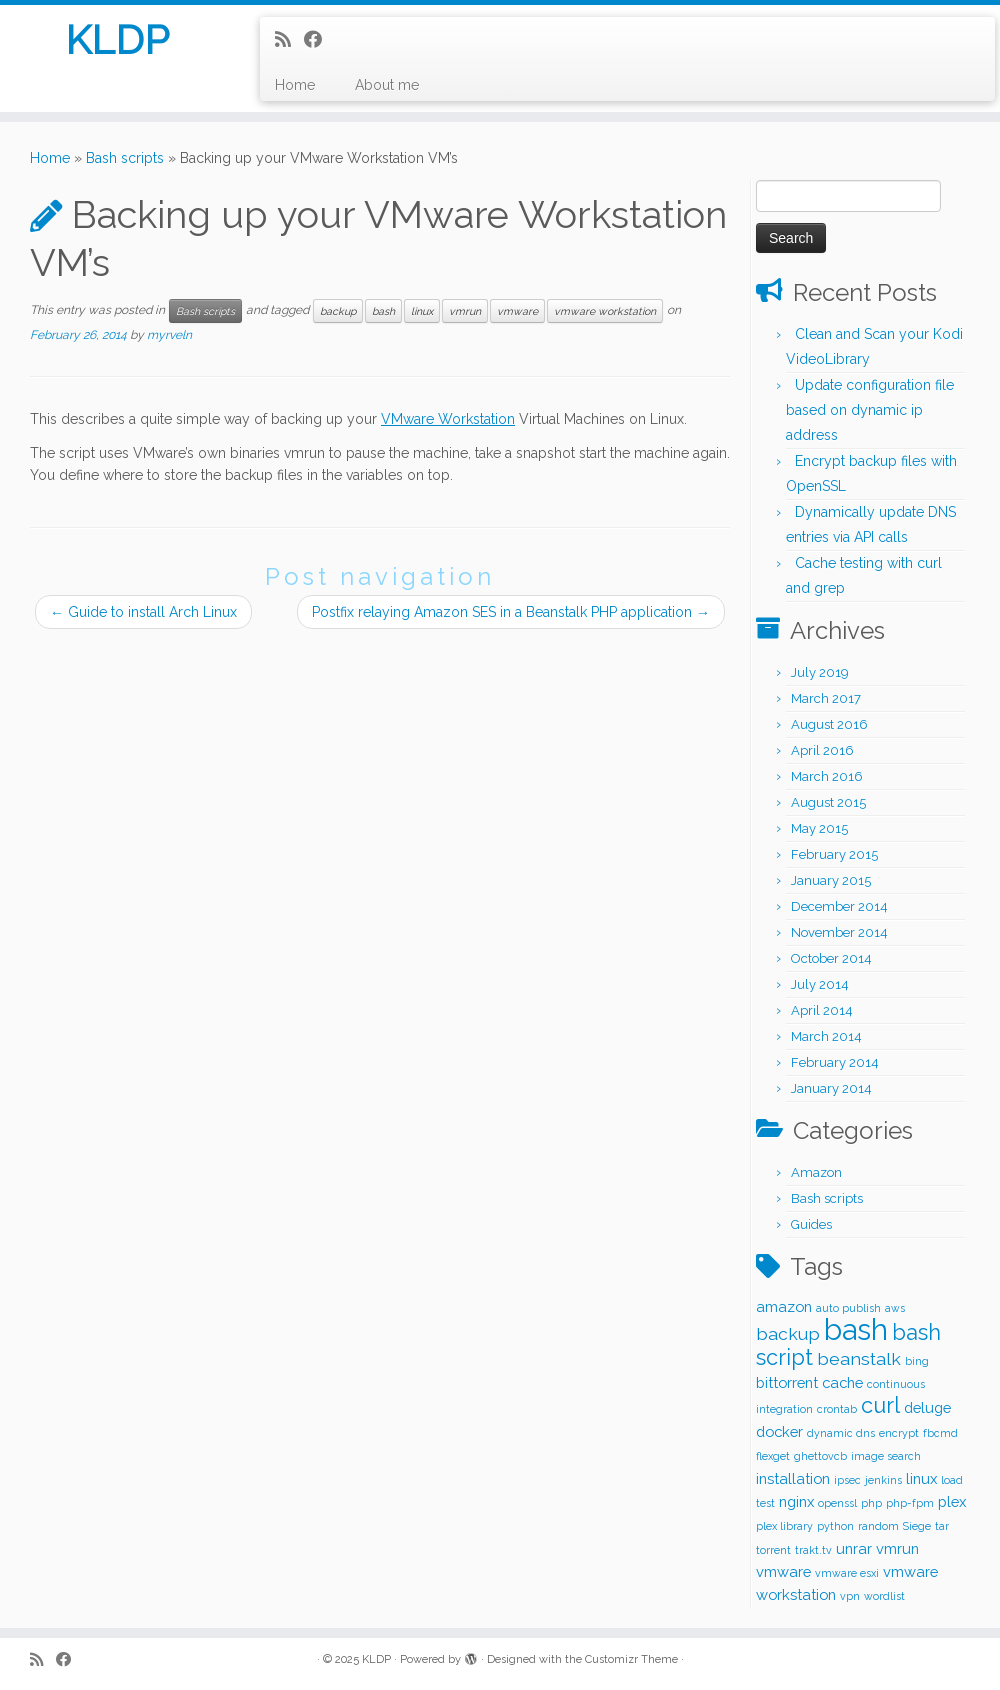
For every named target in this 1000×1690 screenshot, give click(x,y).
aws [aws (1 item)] (895, 1308)
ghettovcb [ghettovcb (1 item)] (820, 1456)
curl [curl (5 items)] (880, 1405)
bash (383, 311)
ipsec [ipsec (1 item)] (847, 1480)
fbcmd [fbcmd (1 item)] (940, 1433)
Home (295, 85)
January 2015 (831, 880)
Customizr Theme (631, 1659)
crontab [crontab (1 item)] (837, 1409)
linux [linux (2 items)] (921, 1478)
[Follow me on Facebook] (319, 39)
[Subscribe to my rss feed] (289, 39)
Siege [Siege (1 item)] (917, 1526)
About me (387, 85)
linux (422, 311)
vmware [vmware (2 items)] (783, 1571)
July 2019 (820, 672)
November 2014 (839, 932)
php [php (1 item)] (871, 1503)
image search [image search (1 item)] (886, 1456)
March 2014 (826, 1036)
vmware (517, 311)
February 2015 (834, 854)
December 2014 (839, 906)
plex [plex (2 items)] (952, 1501)
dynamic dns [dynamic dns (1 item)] (841, 1433)
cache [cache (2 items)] (842, 1382)
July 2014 (820, 984)
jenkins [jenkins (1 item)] (883, 1480)
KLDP (117, 39)
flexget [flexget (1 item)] (773, 1456)
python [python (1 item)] (835, 1526)
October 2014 (831, 958)
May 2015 (819, 828)
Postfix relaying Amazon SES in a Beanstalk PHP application (511, 612)
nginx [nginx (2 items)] (796, 1501)
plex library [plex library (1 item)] (784, 1526)
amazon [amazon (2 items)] (784, 1306)
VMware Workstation (448, 419)
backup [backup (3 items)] (788, 1333)
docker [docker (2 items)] (779, 1431)
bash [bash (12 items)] (856, 1329)
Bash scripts (125, 158)
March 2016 (827, 776)
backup (338, 311)
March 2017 (826, 698)
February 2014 (835, 1062)
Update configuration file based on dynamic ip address (870, 410)
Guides (811, 1224)
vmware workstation (605, 311)
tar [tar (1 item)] (942, 1526)
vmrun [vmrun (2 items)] (897, 1548)
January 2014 (831, 1088)
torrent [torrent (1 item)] (773, 1550)
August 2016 (829, 724)
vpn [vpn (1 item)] (850, 1596)
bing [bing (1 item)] (917, 1361)
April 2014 (822, 1010)
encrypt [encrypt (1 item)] (899, 1433)
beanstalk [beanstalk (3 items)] (859, 1358)
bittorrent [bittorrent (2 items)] (787, 1382)
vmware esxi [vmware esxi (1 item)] (847, 1573)
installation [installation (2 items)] (793, 1478)
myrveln (169, 335)
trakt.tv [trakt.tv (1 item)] (813, 1550)
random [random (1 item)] (878, 1526)
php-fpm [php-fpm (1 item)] (910, 1503)
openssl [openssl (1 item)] (837, 1503)
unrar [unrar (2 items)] (854, 1548)
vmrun (465, 311)
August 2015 (828, 802)
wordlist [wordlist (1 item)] (884, 1596)
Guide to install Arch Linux (143, 612)
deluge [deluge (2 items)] (927, 1407)
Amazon (816, 1172)
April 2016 (822, 750)
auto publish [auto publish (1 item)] (848, 1308)
